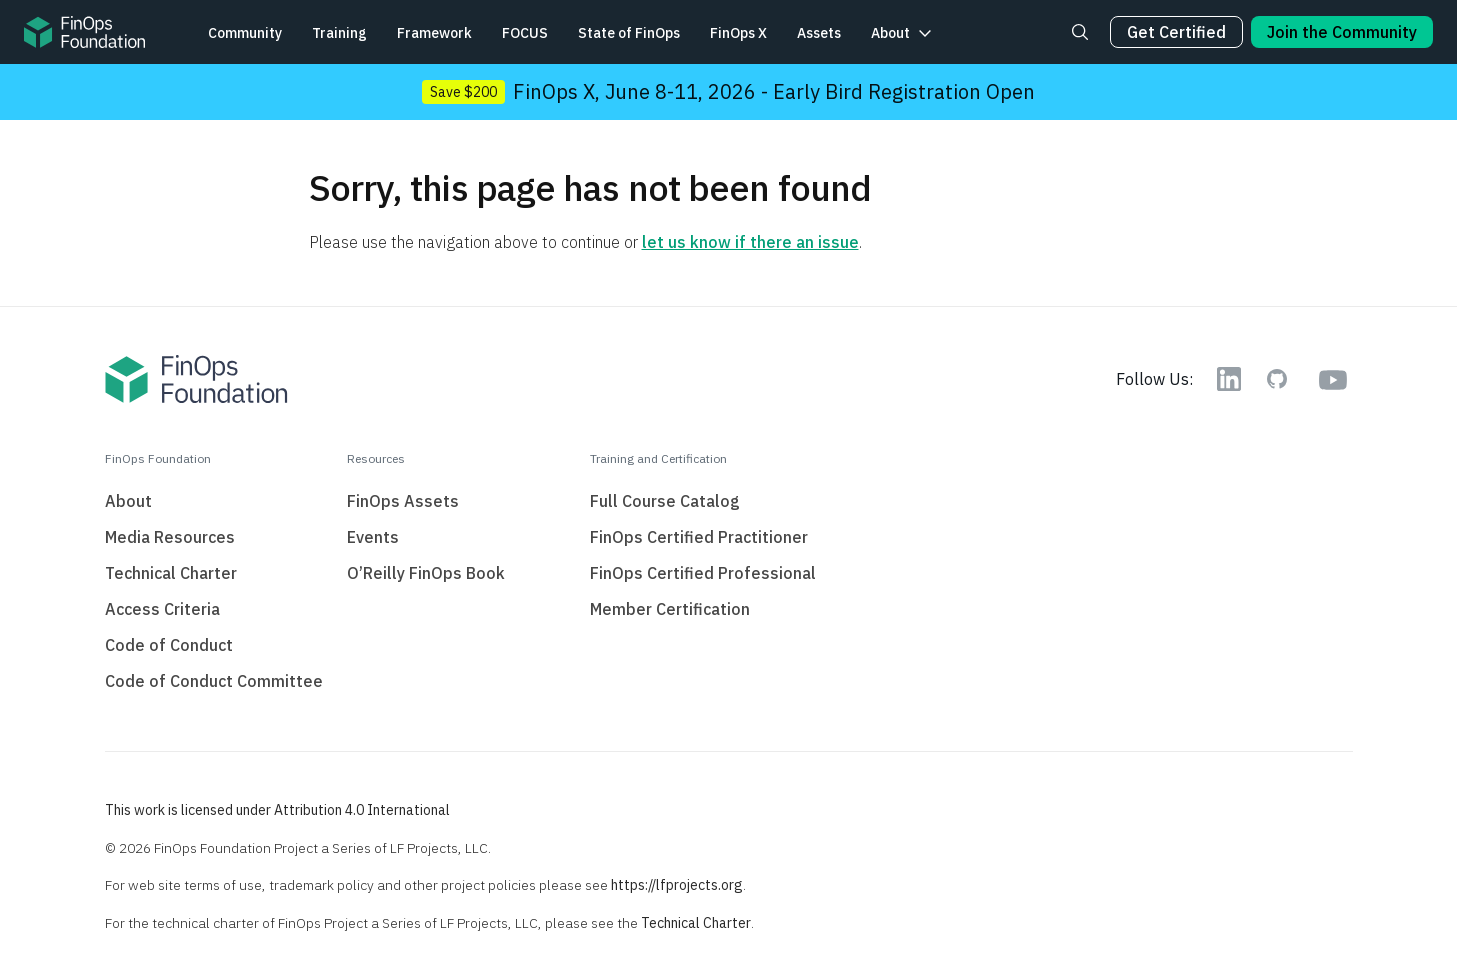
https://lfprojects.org (677, 885)
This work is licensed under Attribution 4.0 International (277, 810)
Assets (819, 33)
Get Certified (1176, 32)
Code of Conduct (169, 645)
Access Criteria (162, 609)
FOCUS (525, 33)
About (890, 33)
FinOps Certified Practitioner (699, 537)
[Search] (1080, 32)
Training (339, 33)
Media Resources (170, 537)
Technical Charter (171, 573)
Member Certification (670, 609)
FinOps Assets (403, 501)
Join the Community (1342, 32)
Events (373, 537)
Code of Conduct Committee (214, 681)
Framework (434, 33)
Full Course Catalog (665, 501)
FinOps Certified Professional (703, 573)
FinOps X (738, 33)
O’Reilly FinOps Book (426, 573)
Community (245, 33)
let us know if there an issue (750, 242)
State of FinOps (629, 33)
